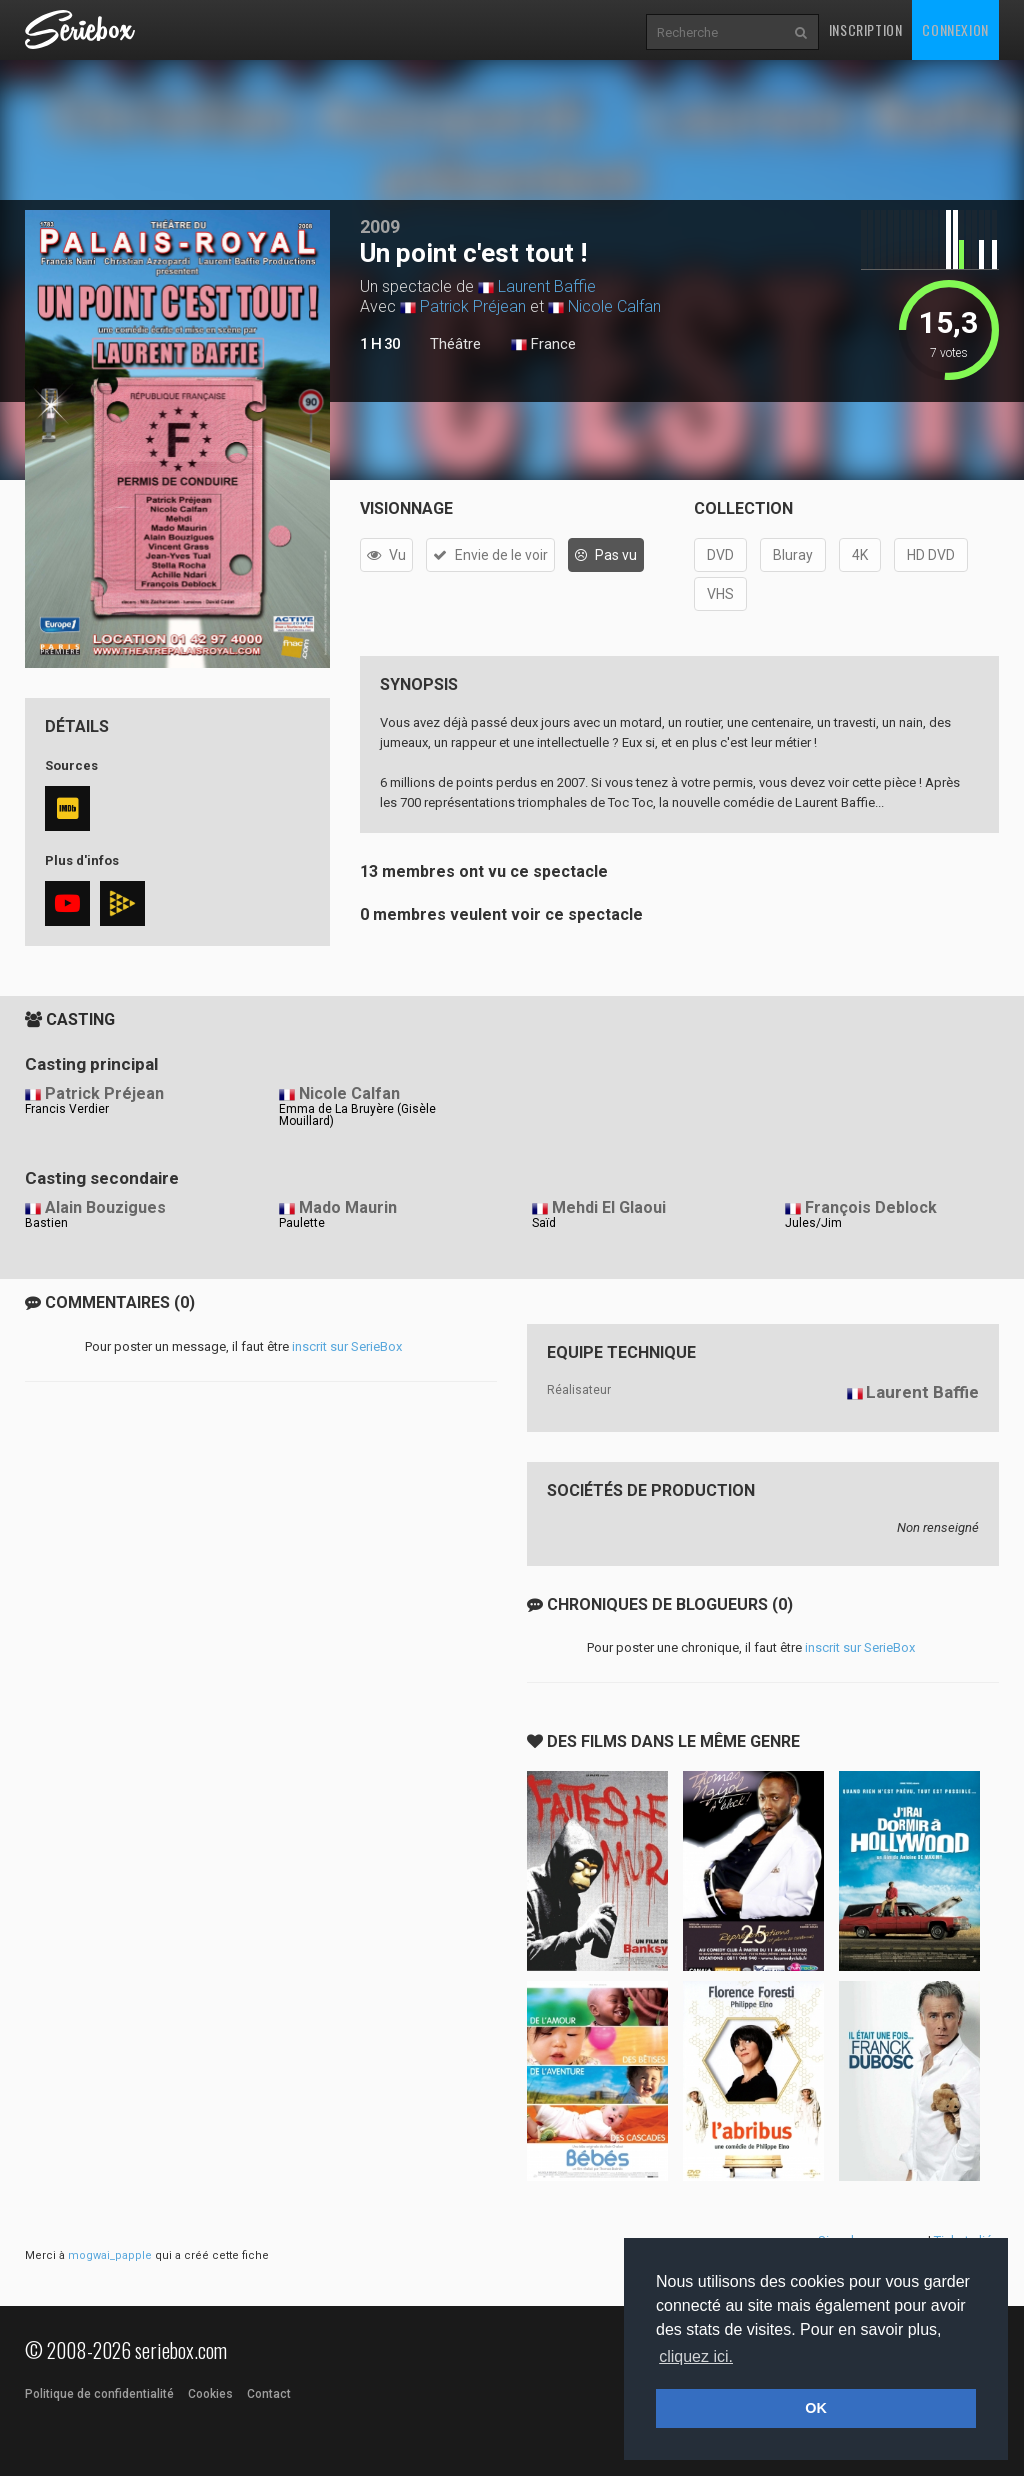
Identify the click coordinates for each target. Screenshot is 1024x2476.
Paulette (302, 1223)
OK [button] (816, 2408)
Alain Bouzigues (105, 1207)
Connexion (955, 29)
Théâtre (455, 344)
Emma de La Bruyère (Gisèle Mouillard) (357, 1115)
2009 (380, 226)
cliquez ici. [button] (696, 2356)
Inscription (866, 29)
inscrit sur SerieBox (347, 1346)
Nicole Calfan (614, 306)
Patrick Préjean (473, 306)
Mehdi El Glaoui (609, 1207)
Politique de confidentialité (99, 2394)
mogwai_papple (110, 2255)
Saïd (544, 1223)
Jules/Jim (813, 1223)
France (543, 345)
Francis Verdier (67, 1109)
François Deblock (871, 1207)
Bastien (46, 1223)
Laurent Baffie (547, 286)
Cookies (210, 2394)
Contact (269, 2394)
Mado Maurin (348, 1207)
